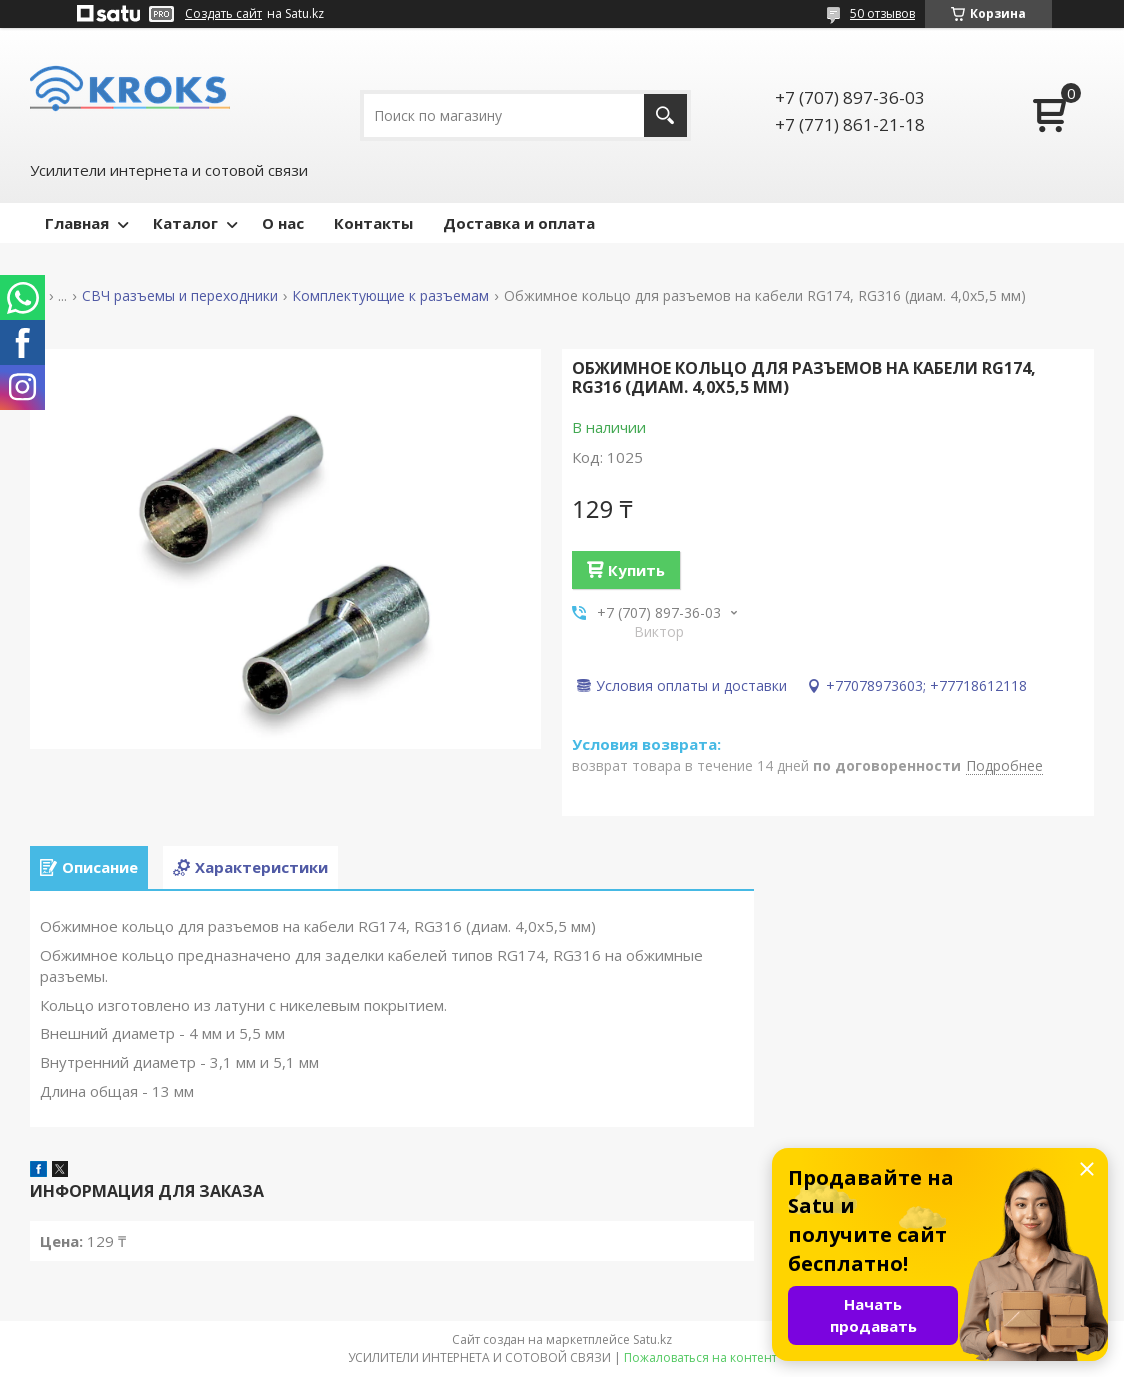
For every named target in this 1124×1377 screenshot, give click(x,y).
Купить (636, 570)
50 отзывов (882, 13)
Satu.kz (652, 1339)
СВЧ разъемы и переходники (180, 296)
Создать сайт (223, 14)
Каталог (185, 223)
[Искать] (665, 115)
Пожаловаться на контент (700, 1357)
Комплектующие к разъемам (390, 296)
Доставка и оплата (519, 223)
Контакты (373, 223)
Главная (77, 223)
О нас (283, 223)
